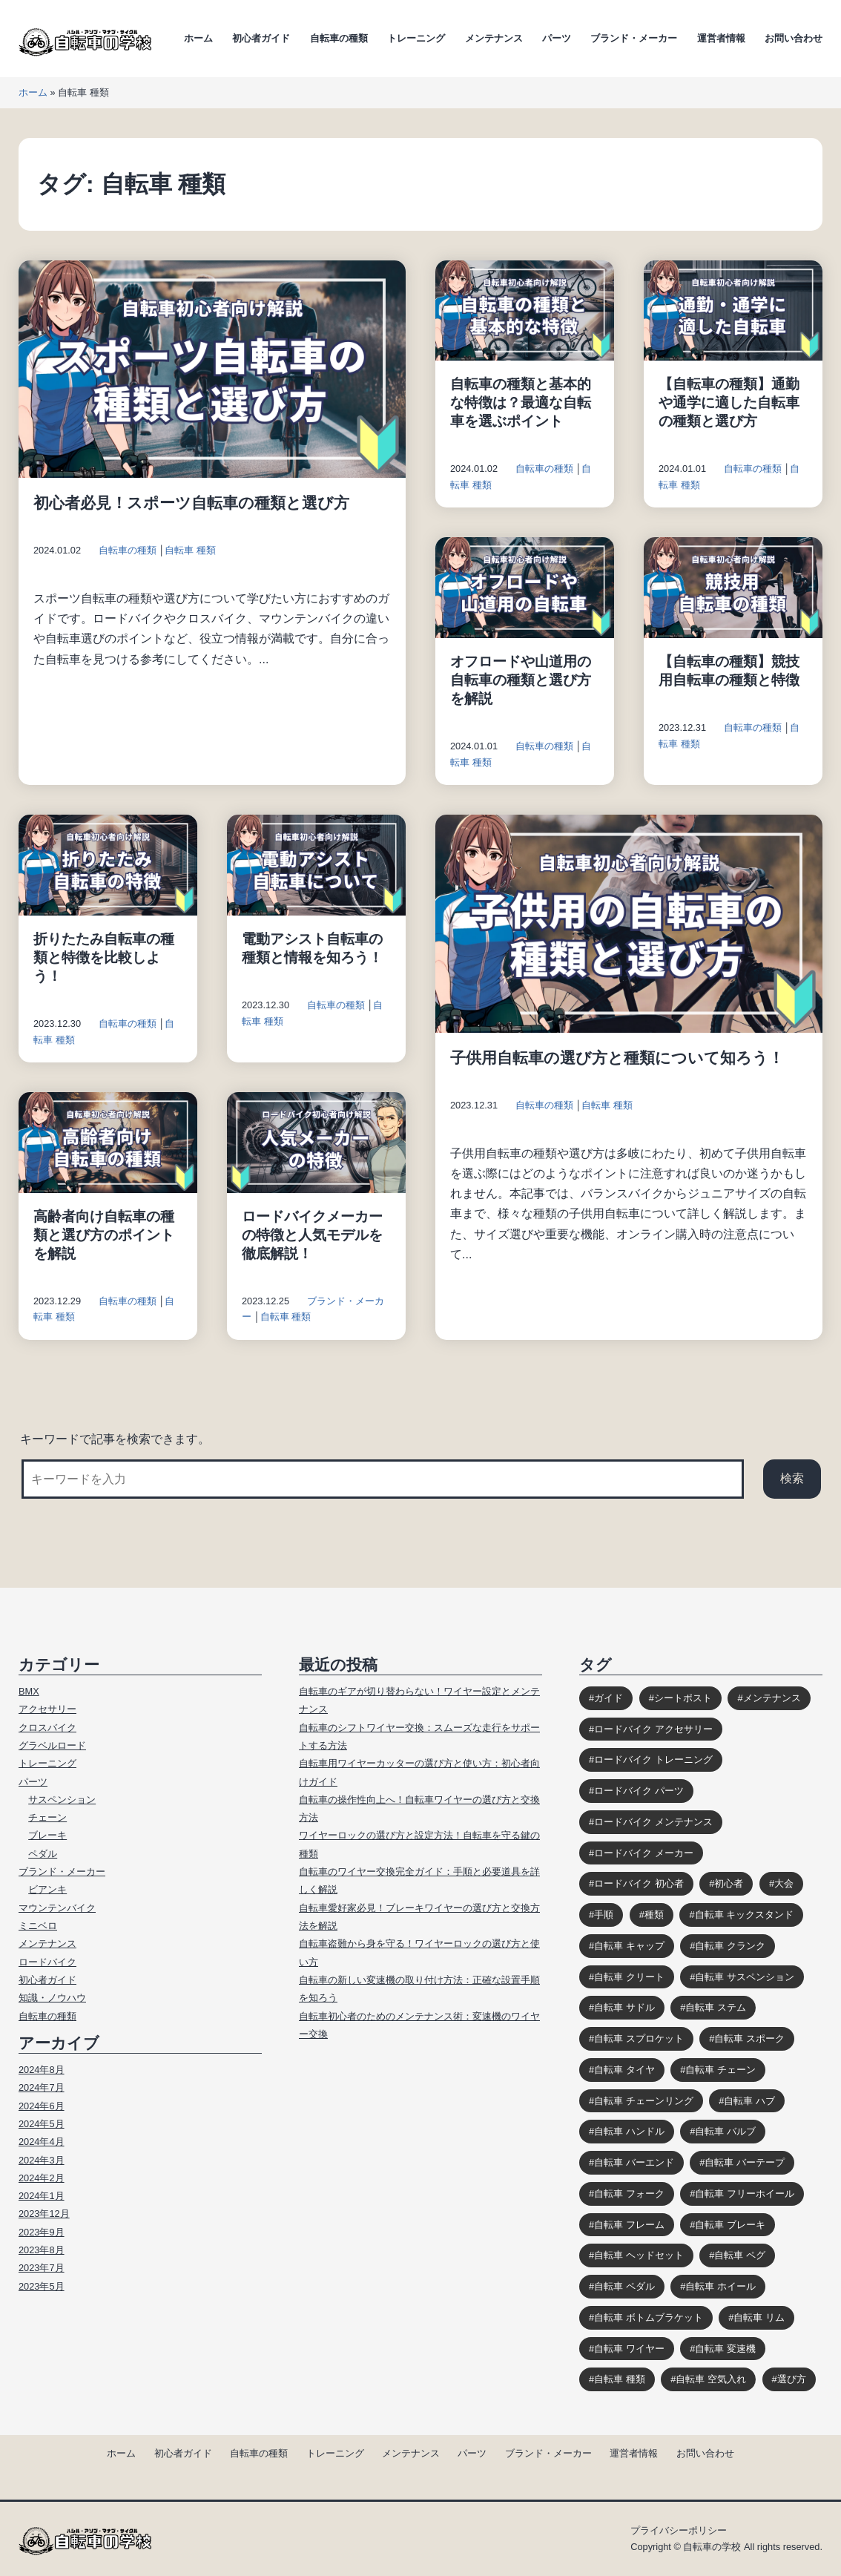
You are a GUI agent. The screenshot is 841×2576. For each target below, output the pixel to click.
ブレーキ (47, 1835)
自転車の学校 (712, 2546)
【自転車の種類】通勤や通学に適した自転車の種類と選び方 (729, 402)
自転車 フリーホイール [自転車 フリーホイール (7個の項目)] (744, 2193)
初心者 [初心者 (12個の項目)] (728, 1883)
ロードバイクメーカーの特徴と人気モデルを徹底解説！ (312, 1235)
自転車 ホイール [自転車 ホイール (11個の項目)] (720, 2286)
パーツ (556, 38)
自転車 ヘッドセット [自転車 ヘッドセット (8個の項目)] (639, 2255)
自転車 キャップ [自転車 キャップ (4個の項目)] (629, 1945)
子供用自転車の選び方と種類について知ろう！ (617, 1057)
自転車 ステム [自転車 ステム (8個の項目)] (715, 2007)
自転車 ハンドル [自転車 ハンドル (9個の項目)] (629, 2131)
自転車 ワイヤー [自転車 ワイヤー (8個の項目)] (629, 2348)
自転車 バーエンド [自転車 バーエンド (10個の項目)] (634, 2162)
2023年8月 (42, 2249)
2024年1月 (42, 2195)
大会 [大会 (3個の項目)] (784, 1883)
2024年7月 (42, 2087)
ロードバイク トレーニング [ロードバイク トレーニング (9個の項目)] (653, 1759)
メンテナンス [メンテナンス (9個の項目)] (772, 1697)
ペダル (42, 1853)
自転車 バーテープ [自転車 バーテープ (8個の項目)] (745, 2162)
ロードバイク (47, 1962)
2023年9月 (42, 2232)
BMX (29, 1691)
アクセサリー (47, 1709)
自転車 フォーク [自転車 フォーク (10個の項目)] (629, 2193)
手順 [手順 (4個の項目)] (603, 1914)
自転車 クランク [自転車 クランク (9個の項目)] (730, 1945)
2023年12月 (44, 2213)
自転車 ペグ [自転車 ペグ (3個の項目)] (739, 2255)
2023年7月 (42, 2267)
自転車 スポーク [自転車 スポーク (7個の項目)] (749, 2038)
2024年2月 (42, 2178)
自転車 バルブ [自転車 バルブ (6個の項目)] (725, 2131)
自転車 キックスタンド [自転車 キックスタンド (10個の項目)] (744, 1914)
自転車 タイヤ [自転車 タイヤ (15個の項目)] (624, 2069)
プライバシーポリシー (678, 2530)
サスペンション (62, 1799)
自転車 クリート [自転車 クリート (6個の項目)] (629, 1976)
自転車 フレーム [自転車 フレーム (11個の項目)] (629, 2224)
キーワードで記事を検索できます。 (115, 1439)
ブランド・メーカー (633, 38)
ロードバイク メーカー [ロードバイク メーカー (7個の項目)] (643, 1853)
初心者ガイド (261, 38)
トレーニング (416, 38)
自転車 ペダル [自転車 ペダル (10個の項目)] (624, 2286)
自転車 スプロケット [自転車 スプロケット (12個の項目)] (639, 2038)
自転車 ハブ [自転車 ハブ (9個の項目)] (749, 2100)
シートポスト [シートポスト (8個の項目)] (683, 1697)
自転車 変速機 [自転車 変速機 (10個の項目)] (725, 2348)
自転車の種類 (339, 38)
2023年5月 (42, 2286)
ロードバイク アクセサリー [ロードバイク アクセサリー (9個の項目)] (653, 1729)
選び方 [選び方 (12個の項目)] (791, 2379)
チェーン (47, 1817)
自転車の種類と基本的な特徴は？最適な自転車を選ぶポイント (520, 402)
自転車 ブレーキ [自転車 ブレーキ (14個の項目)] (730, 2224)
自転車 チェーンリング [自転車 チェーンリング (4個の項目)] (643, 2100)
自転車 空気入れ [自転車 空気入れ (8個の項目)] (711, 2379)
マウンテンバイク (57, 1907)
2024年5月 (42, 2123)
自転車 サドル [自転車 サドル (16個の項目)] (624, 2007)
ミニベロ (38, 1925)
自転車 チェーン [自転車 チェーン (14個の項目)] (720, 2069)
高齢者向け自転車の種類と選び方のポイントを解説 (103, 1235)
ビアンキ (47, 1889)
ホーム (198, 38)
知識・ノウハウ (52, 1997)
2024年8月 (42, 2069)
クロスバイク (47, 1727)
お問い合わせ (793, 38)
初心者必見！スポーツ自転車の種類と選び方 (191, 502)
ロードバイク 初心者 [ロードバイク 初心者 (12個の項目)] (639, 1883)
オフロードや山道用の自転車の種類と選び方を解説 (520, 680)
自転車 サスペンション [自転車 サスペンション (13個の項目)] (744, 1976)
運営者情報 (721, 38)
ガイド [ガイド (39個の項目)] (608, 1697)
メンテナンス (494, 38)
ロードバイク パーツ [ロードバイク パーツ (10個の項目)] (639, 1790)
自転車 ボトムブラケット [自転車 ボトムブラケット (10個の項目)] (648, 2317)
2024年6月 (42, 2106)
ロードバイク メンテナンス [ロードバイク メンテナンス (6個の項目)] (653, 1821)
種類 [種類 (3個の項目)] (654, 1914)
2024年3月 (42, 2160)
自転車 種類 (190, 550)
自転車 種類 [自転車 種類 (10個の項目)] (619, 2379)
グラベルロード (52, 1745)
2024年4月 (42, 2141)
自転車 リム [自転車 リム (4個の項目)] (759, 2317)
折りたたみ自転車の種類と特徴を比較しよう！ (103, 957)
